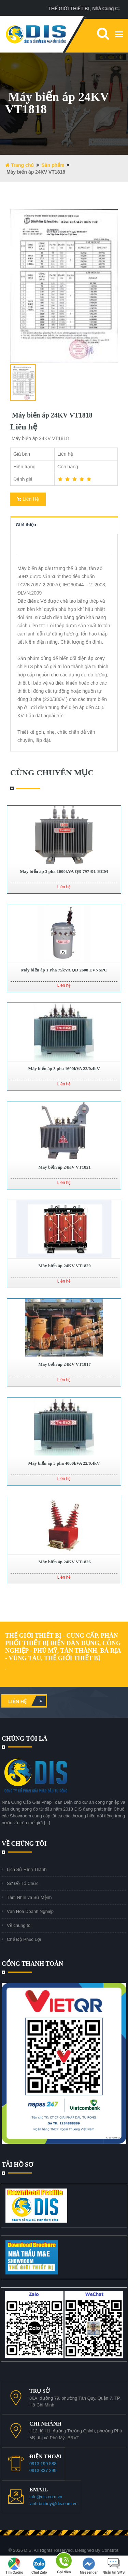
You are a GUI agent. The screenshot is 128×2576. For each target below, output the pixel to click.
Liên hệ (27, 1701)
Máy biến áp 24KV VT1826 (63, 1561)
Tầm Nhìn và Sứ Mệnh (29, 1897)
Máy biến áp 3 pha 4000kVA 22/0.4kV (64, 1463)
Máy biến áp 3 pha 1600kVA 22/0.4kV (64, 1068)
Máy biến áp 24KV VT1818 (51, 415)
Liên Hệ (28, 499)
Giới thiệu (26, 524)
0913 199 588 (43, 2463)
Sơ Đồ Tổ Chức (23, 1883)
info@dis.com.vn (45, 2496)
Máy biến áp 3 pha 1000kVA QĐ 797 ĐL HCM (64, 871)
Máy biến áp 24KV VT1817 (63, 1364)
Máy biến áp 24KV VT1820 (63, 1265)
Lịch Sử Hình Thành (27, 1869)
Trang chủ (19, 165)
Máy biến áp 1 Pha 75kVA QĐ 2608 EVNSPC (64, 969)
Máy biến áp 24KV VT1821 (63, 1167)
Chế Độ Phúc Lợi (24, 1939)
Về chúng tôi (19, 1925)
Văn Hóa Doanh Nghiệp (30, 1911)
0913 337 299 (43, 2470)
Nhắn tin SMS (113, 2566)
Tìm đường (14, 2566)
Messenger (89, 2566)
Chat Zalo (39, 2566)
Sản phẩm (52, 165)
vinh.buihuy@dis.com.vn (53, 2503)
